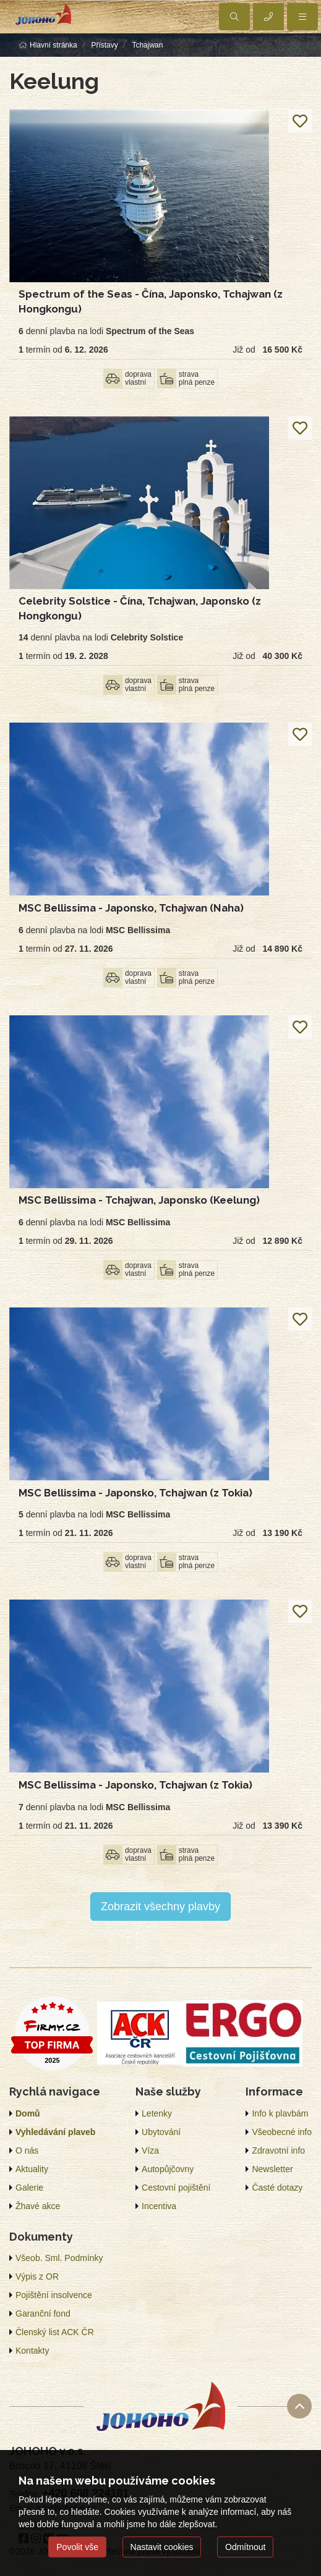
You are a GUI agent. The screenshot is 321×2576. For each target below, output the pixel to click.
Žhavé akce (37, 2206)
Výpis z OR (37, 2276)
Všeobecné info (282, 2132)
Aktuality (31, 2169)
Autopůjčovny (168, 2169)
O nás (26, 2150)
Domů (27, 2113)
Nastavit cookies (162, 2547)
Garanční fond (43, 2313)
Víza (150, 2150)
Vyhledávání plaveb (55, 2132)
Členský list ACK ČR (54, 2332)
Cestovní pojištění (176, 2187)
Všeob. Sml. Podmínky (59, 2258)
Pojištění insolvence (53, 2295)
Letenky (157, 2113)
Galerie (29, 2187)
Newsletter (272, 2169)
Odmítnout (245, 2547)
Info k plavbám (280, 2113)
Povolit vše (77, 2547)
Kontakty (32, 2351)
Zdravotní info (278, 2150)
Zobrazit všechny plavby (160, 1906)
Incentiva (159, 2206)
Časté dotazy (277, 2187)
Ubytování (161, 2132)
